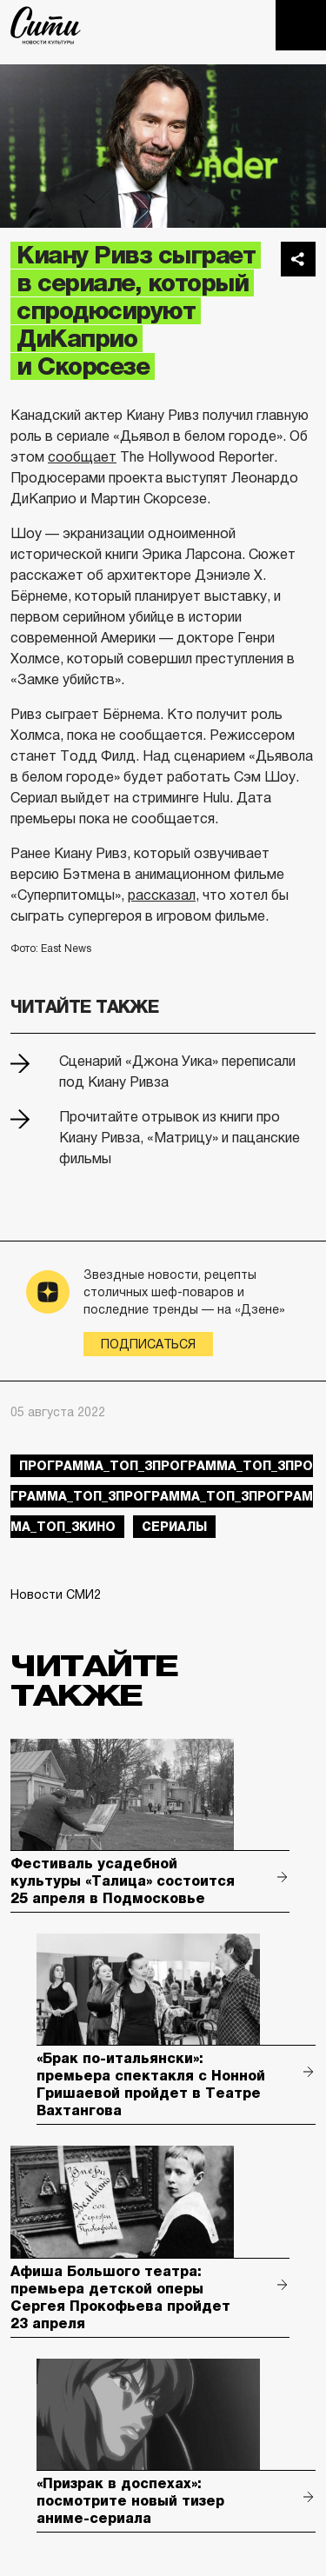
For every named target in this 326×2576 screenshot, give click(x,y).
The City (45, 25)
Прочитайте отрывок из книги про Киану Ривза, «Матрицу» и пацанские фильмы (179, 1137)
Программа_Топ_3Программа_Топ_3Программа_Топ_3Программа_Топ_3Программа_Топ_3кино (161, 1496)
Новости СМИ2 (55, 1594)
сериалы (174, 1527)
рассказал (162, 895)
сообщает (82, 456)
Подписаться (148, 1344)
